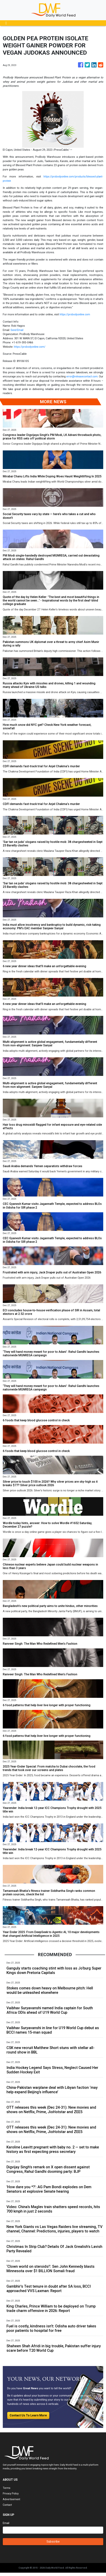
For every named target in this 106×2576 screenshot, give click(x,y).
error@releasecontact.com (86, 376)
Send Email (17, 330)
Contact (8, 2505)
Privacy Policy (11, 2493)
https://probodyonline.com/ (30, 346)
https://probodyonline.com (76, 314)
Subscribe (53, 2541)
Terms (7, 2488)
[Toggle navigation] (6, 23)
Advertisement (12, 2499)
